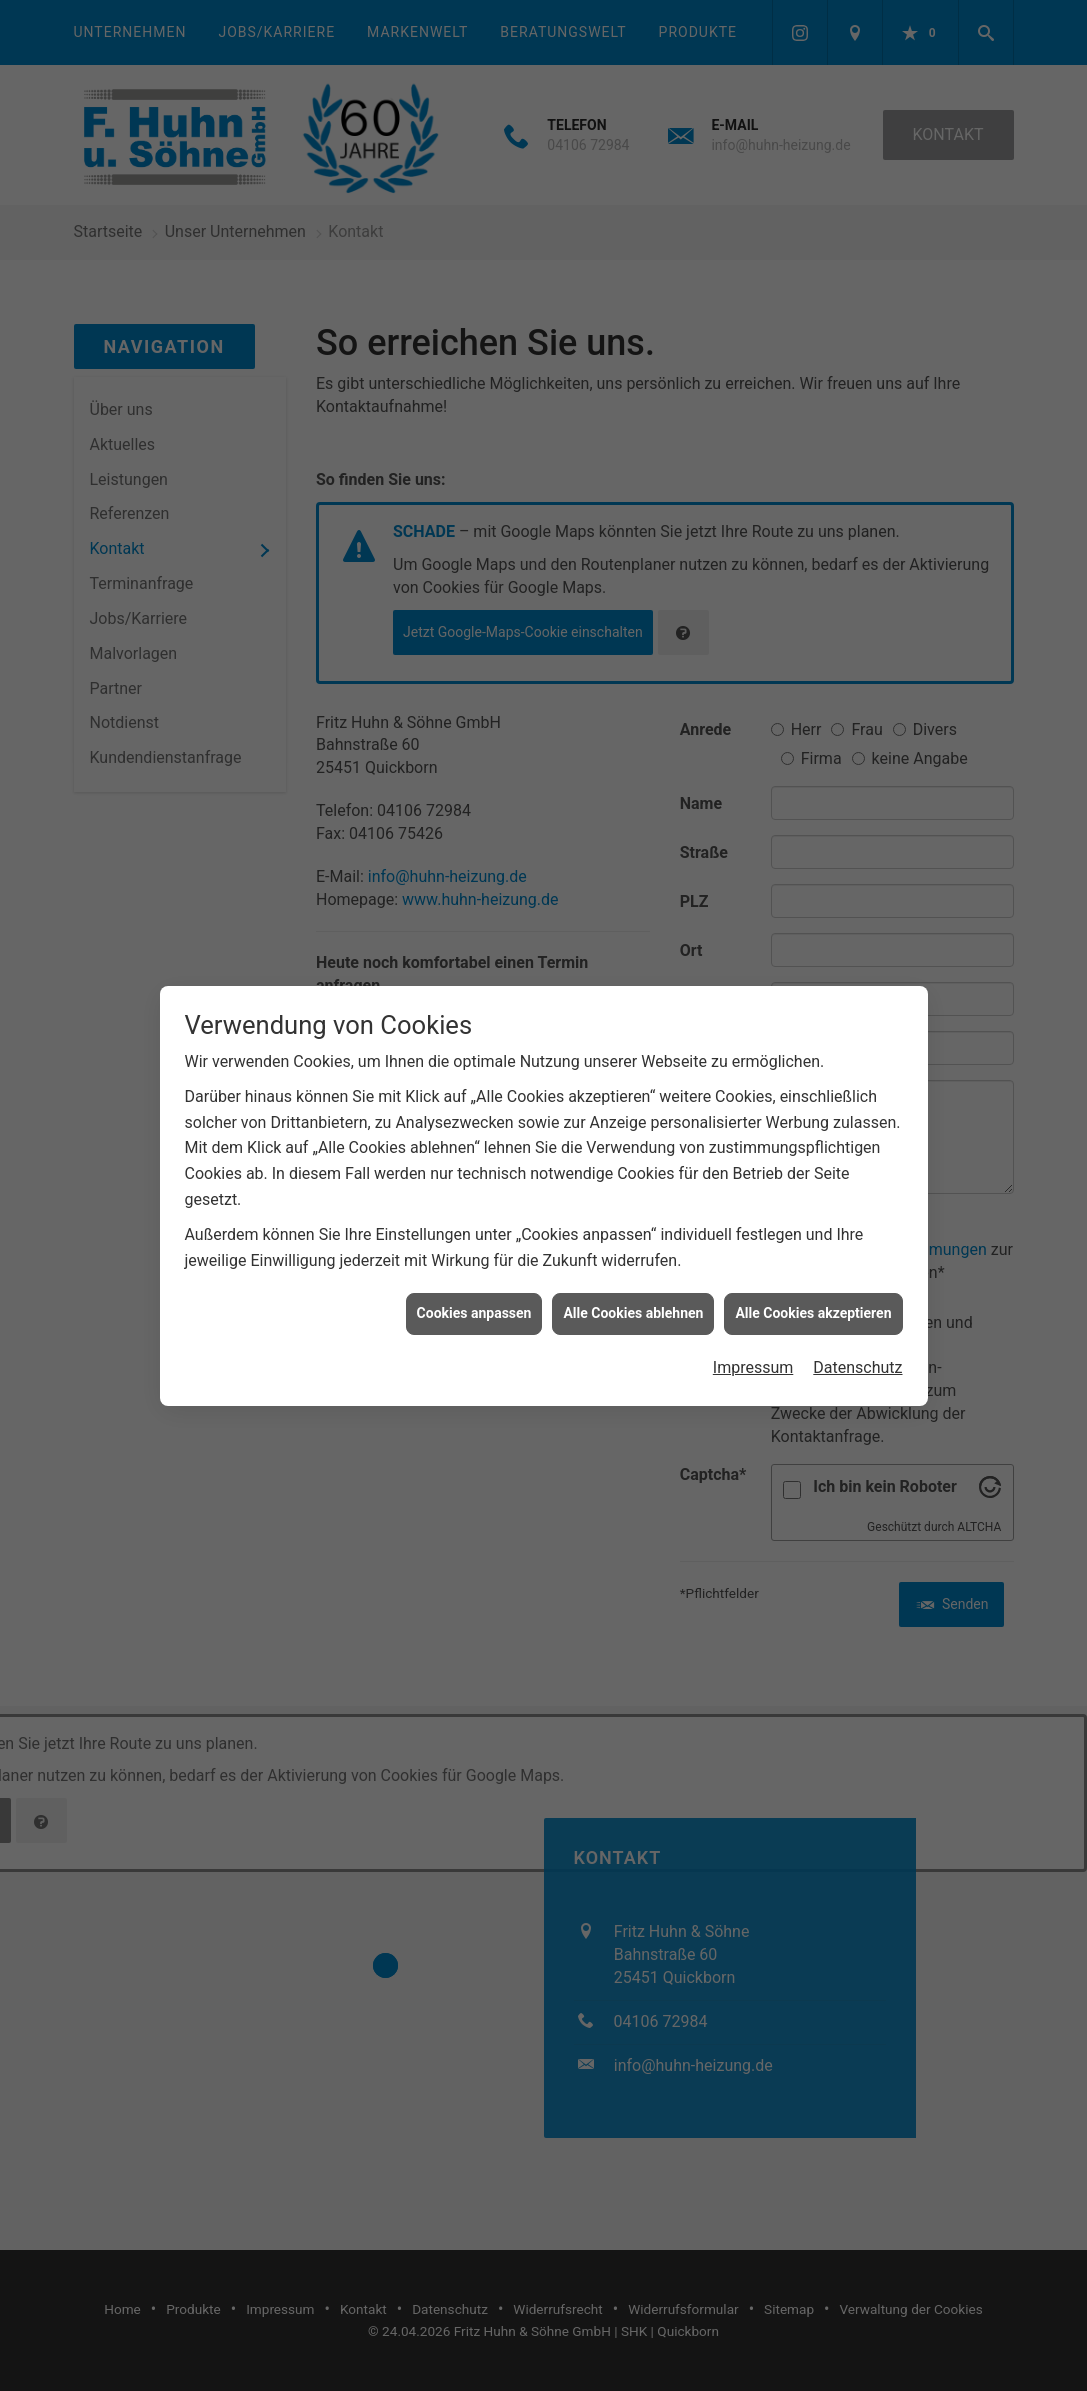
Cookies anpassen (474, 1291)
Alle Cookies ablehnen (633, 1291)
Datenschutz (857, 1345)
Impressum (753, 1345)
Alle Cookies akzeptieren (813, 1291)
